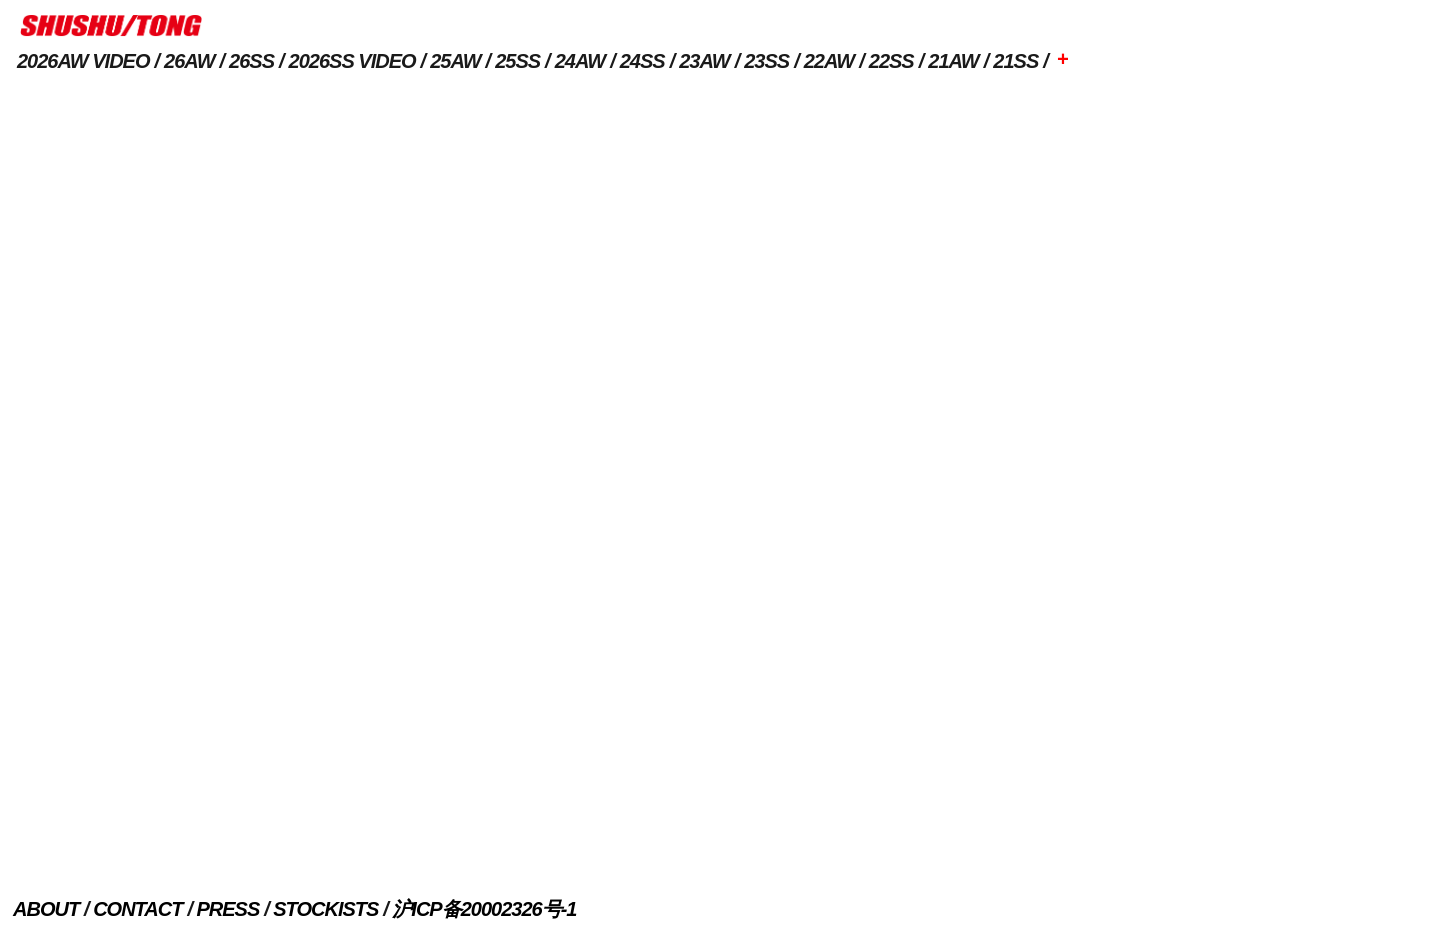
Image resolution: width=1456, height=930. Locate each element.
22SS (891, 61)
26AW (189, 61)
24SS (642, 61)
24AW (580, 61)
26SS (251, 61)
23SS (766, 61)
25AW (455, 61)
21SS (1015, 61)
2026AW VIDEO (83, 61)
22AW (829, 61)
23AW (704, 61)
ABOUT (46, 909)
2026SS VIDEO (352, 61)
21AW (953, 61)
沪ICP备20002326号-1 (484, 909)
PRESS (227, 909)
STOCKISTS (325, 909)
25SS (517, 61)
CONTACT (137, 909)
